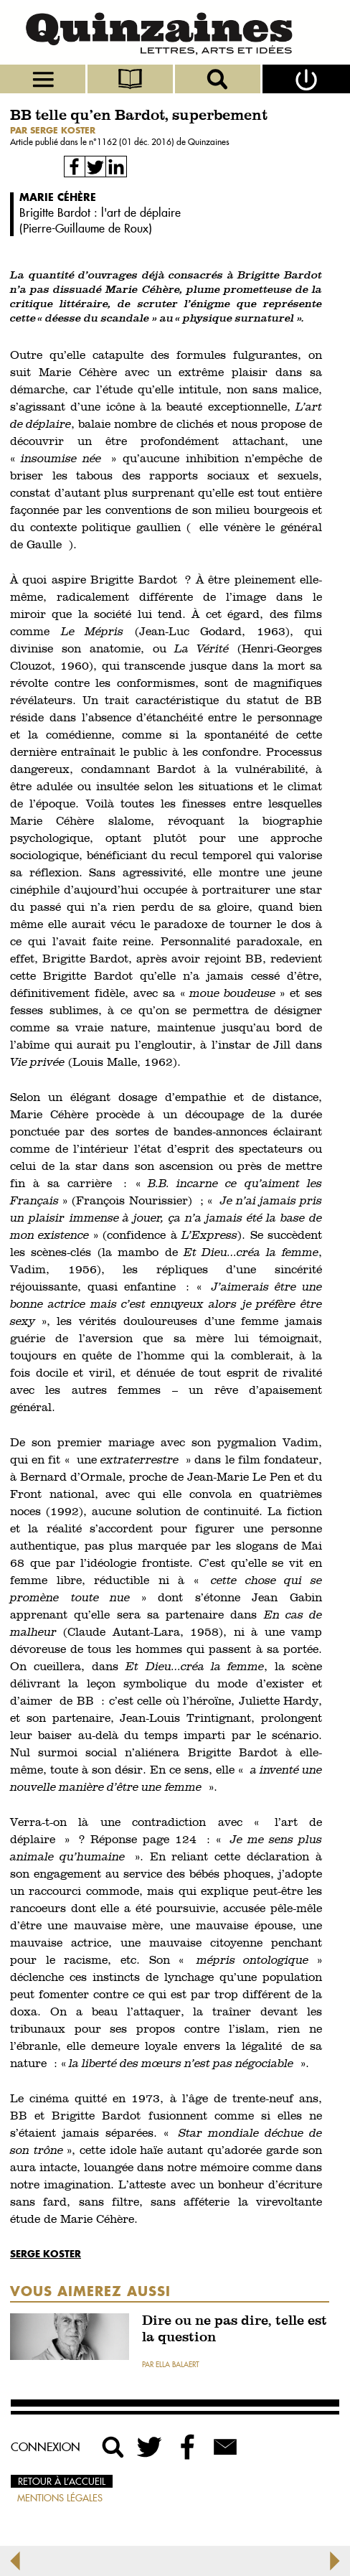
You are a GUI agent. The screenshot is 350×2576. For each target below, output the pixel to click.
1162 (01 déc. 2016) (136, 141)
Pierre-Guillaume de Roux (85, 228)
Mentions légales (60, 2498)
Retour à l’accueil (61, 2481)
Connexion (45, 2447)
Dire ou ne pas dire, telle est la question (234, 2330)
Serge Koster (45, 2253)
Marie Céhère (57, 197)
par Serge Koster (52, 130)
